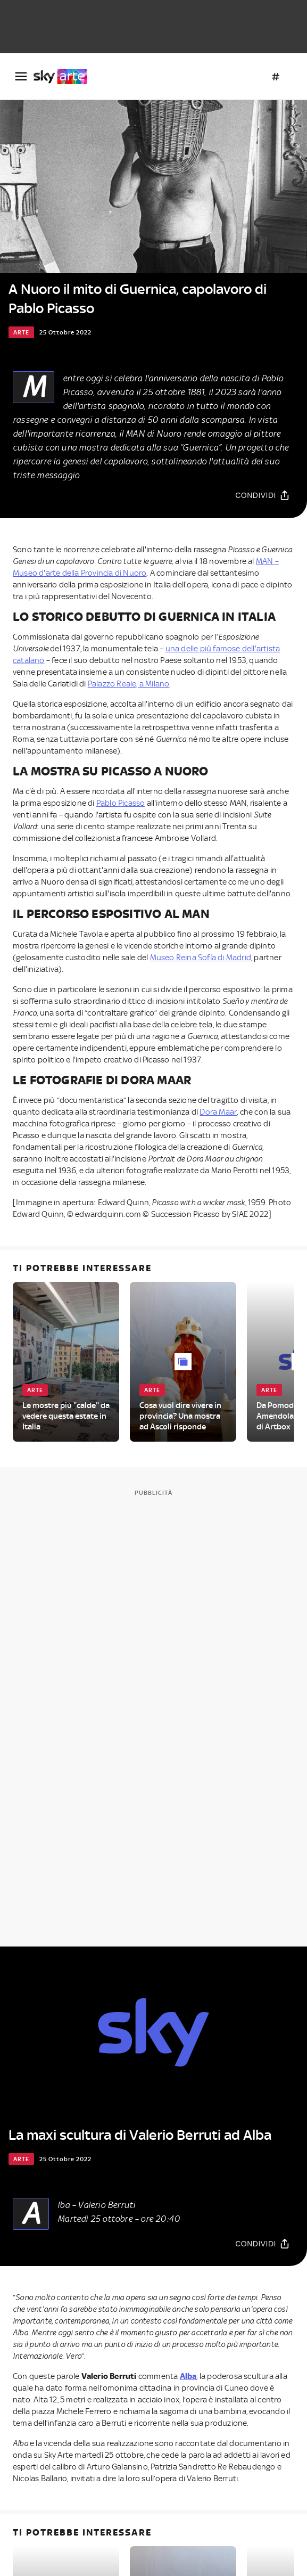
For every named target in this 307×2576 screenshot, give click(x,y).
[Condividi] (262, 495)
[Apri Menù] (21, 76)
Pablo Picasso (120, 803)
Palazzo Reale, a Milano (129, 684)
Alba (188, 2376)
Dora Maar (218, 1112)
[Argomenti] (275, 77)
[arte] (65, 76)
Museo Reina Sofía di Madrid (200, 957)
